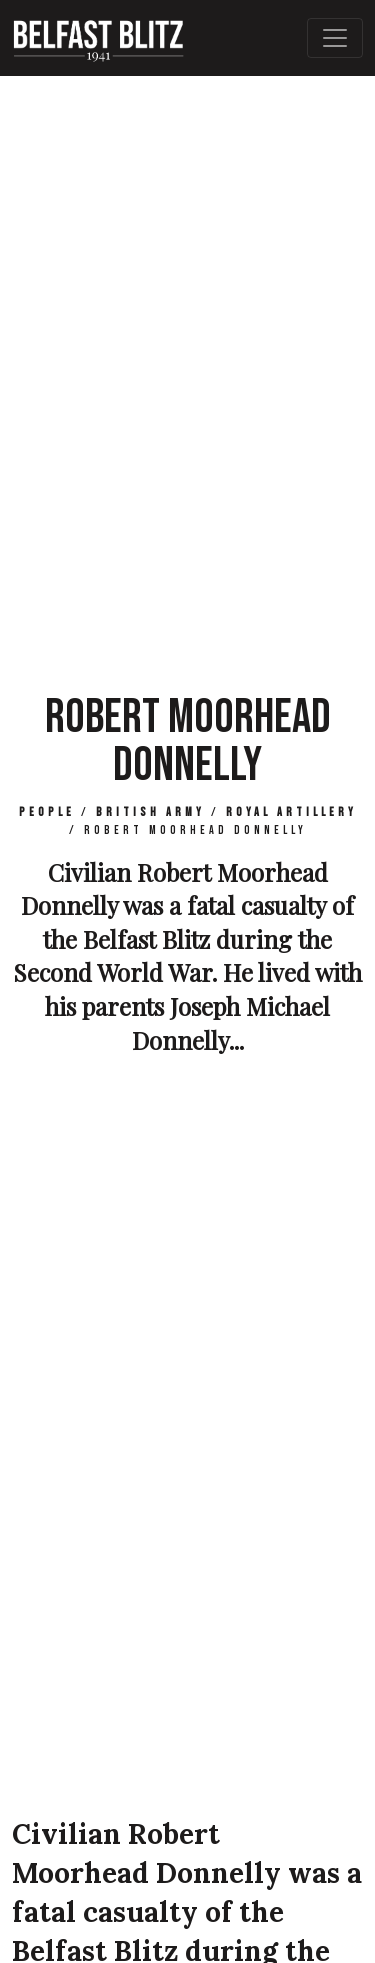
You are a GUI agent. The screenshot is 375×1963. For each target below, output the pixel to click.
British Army (150, 812)
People (47, 812)
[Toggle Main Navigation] (335, 38)
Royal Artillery (291, 812)
